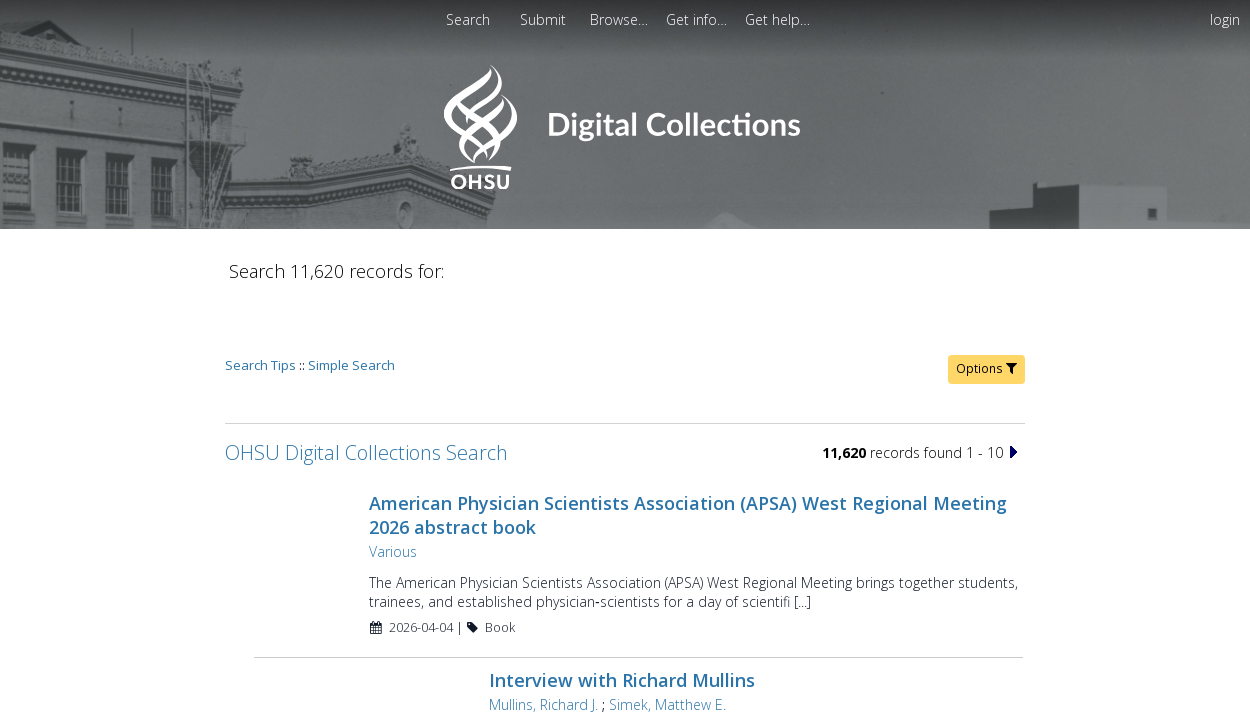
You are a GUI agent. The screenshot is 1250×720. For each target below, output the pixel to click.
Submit (545, 19)
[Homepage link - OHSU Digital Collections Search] (624, 184)
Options (986, 311)
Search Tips (260, 308)
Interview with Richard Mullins (622, 623)
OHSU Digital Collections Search (366, 395)
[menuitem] (545, 19)
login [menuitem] (1225, 19)
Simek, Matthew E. (667, 647)
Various (393, 494)
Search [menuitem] (468, 19)
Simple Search (351, 308)
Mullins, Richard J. (543, 647)
